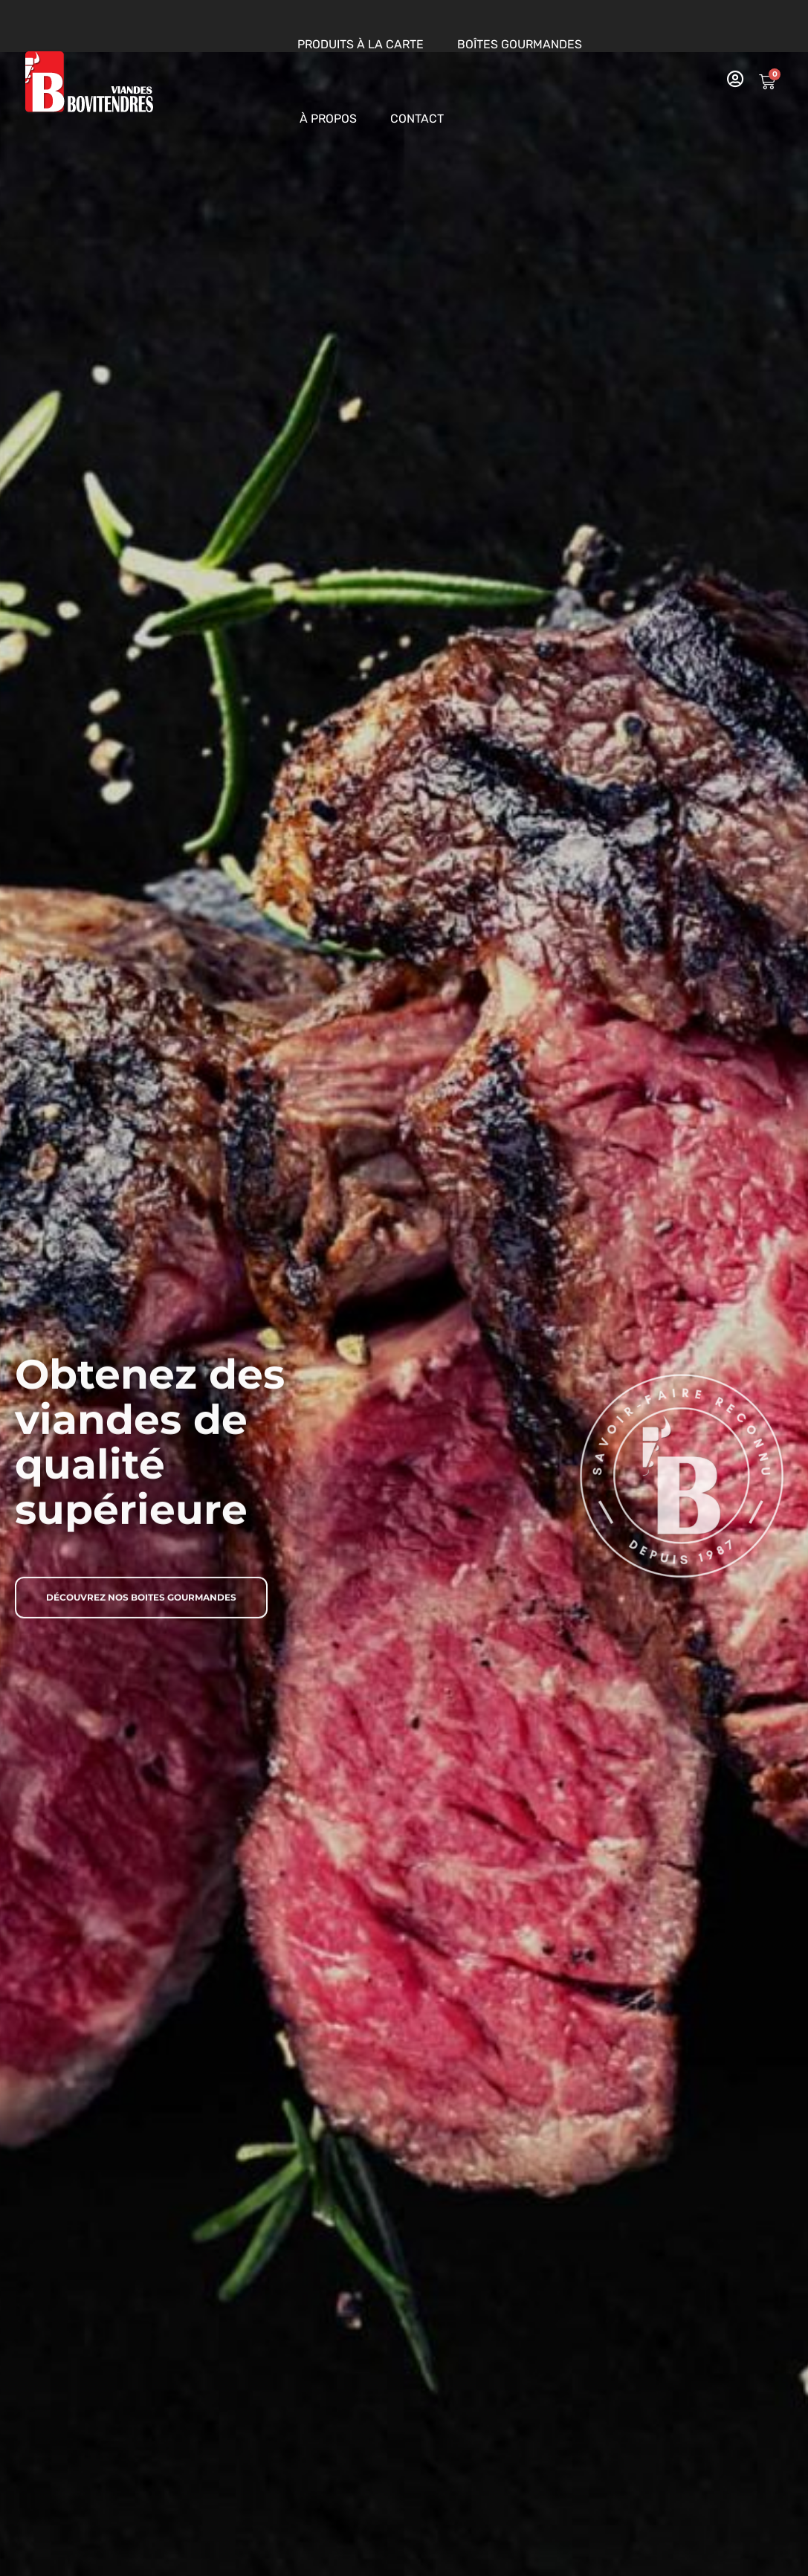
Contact (417, 119)
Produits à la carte (360, 44)
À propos (328, 119)
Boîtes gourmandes (519, 44)
